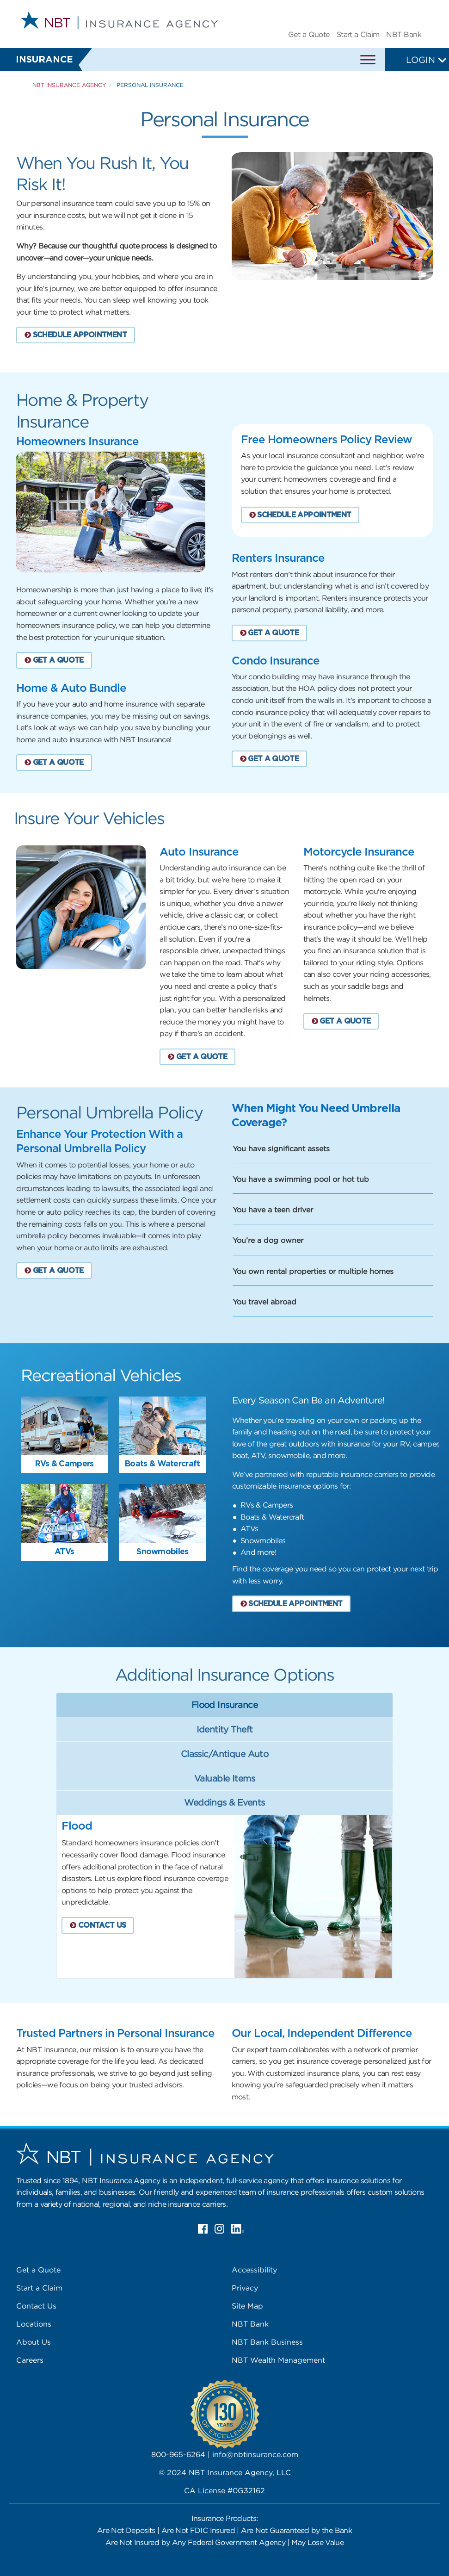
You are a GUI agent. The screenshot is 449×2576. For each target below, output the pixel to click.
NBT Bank (403, 34)
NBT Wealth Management (278, 2360)
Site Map (247, 2305)
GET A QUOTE (54, 660)
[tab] (119, 1375)
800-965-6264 (178, 2454)
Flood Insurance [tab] (224, 1704)
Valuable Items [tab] (224, 1778)
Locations (33, 2323)
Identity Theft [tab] (225, 1729)
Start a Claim (358, 34)
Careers (29, 2360)
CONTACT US (98, 1925)
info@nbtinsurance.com (255, 2454)
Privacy (245, 2287)
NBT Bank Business (267, 2341)
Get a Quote (309, 34)
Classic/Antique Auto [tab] (224, 1753)
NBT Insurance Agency (69, 84)
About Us (33, 2341)
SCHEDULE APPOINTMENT (76, 335)
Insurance (44, 59)
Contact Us (36, 2305)
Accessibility (254, 2269)
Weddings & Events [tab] (224, 1802)
